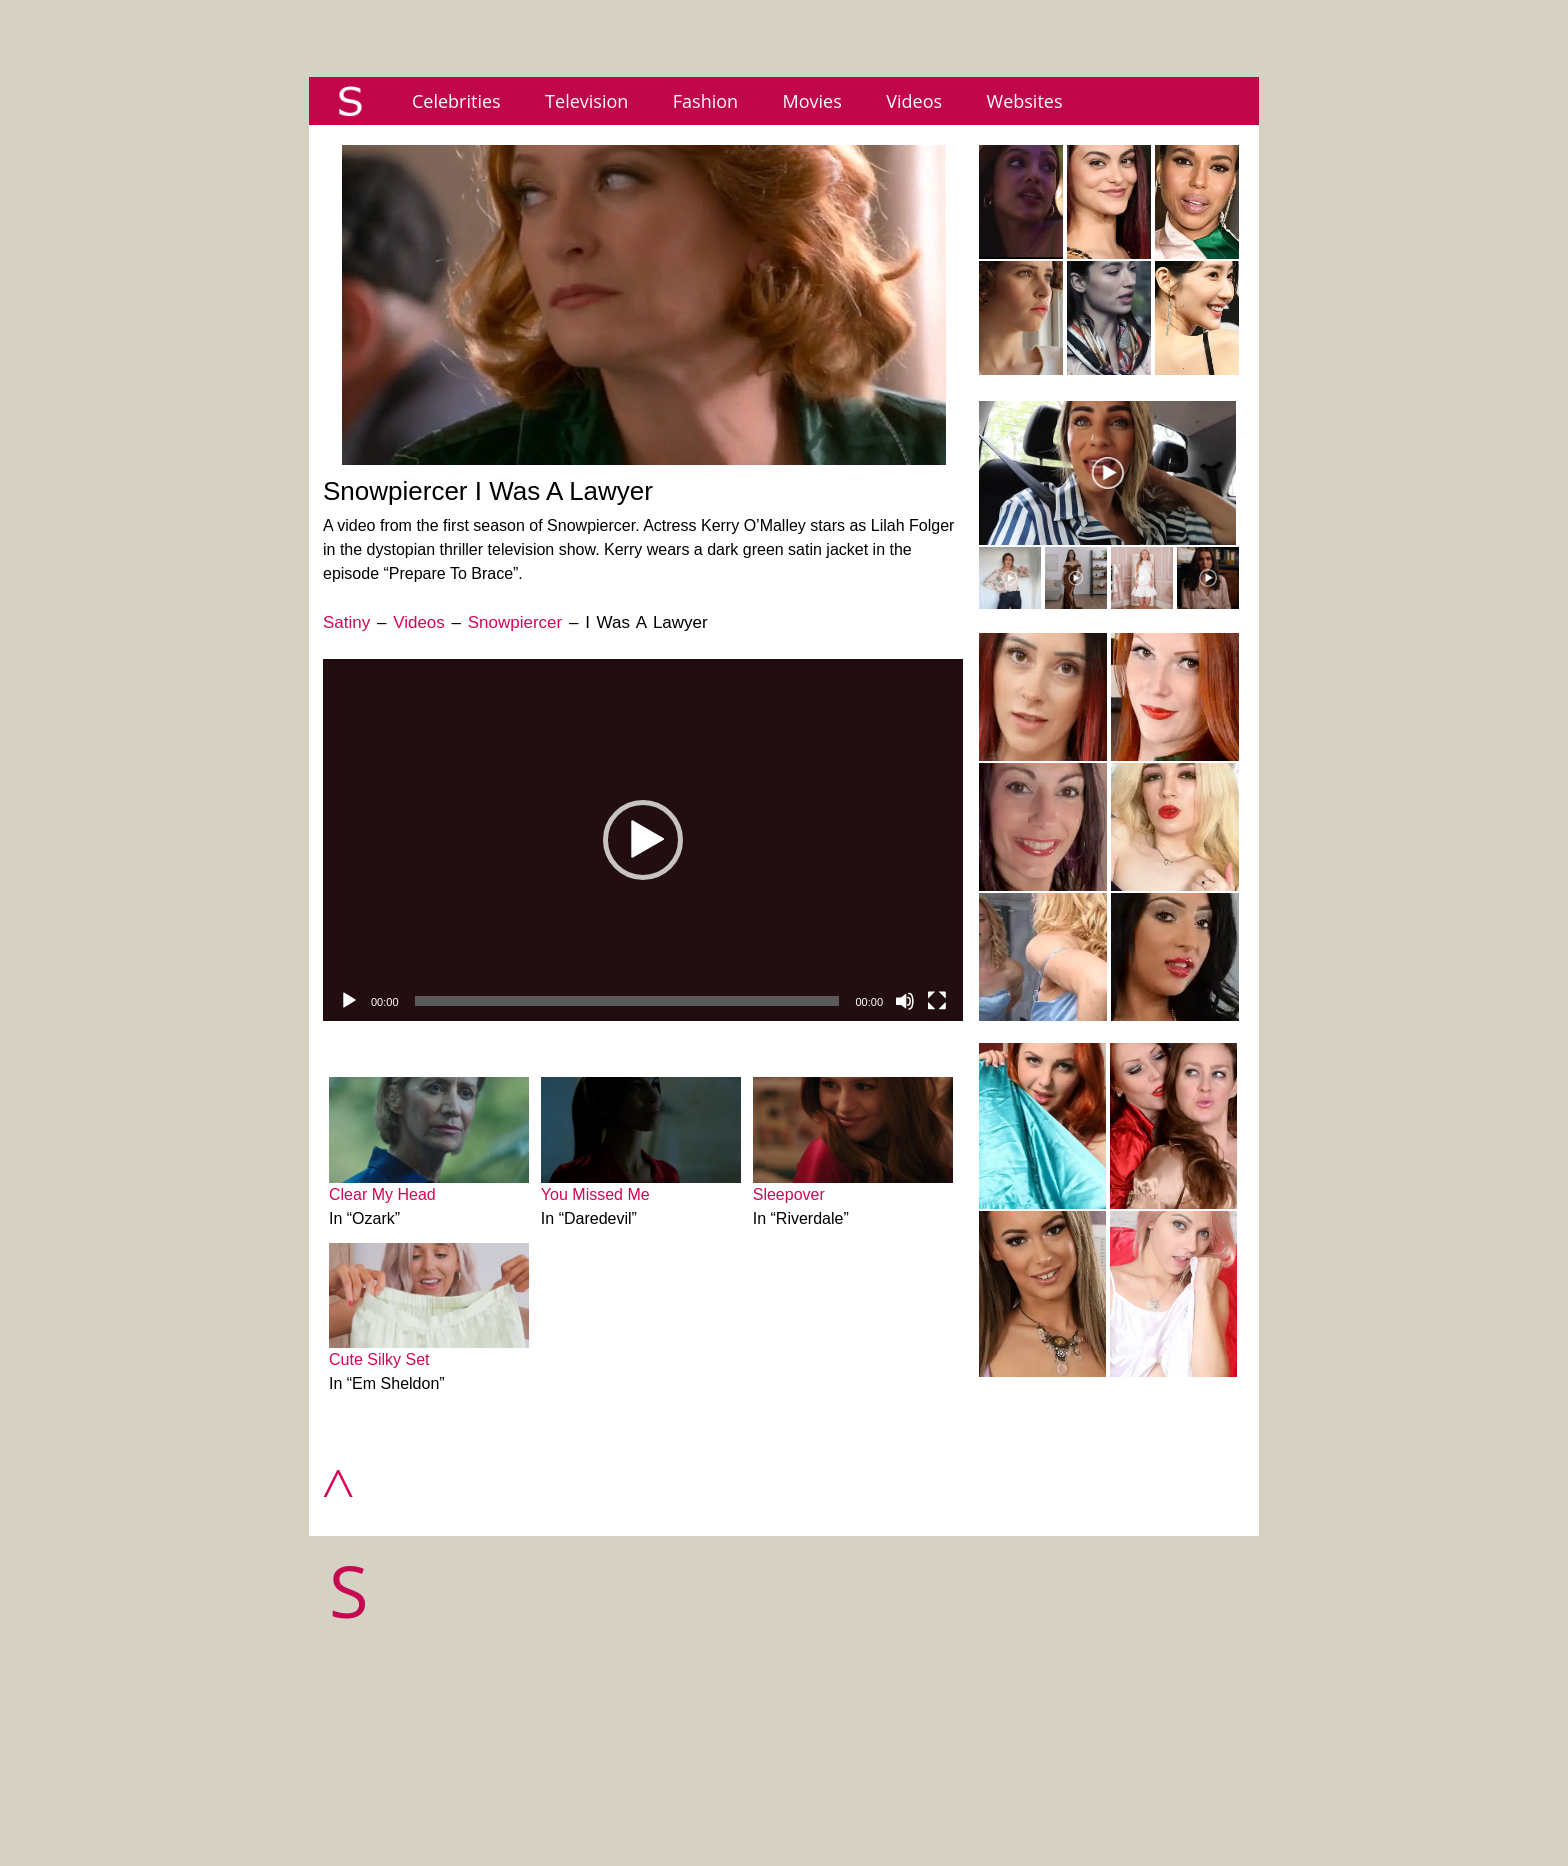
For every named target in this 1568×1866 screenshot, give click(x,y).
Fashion (705, 101)
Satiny (346, 622)
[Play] (349, 1001)
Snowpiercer (515, 622)
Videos (914, 101)
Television (586, 101)
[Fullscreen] (937, 1001)
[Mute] (905, 1001)
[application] (643, 840)
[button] (643, 840)
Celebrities (456, 101)
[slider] (627, 1001)
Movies (812, 101)
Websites (1025, 101)
